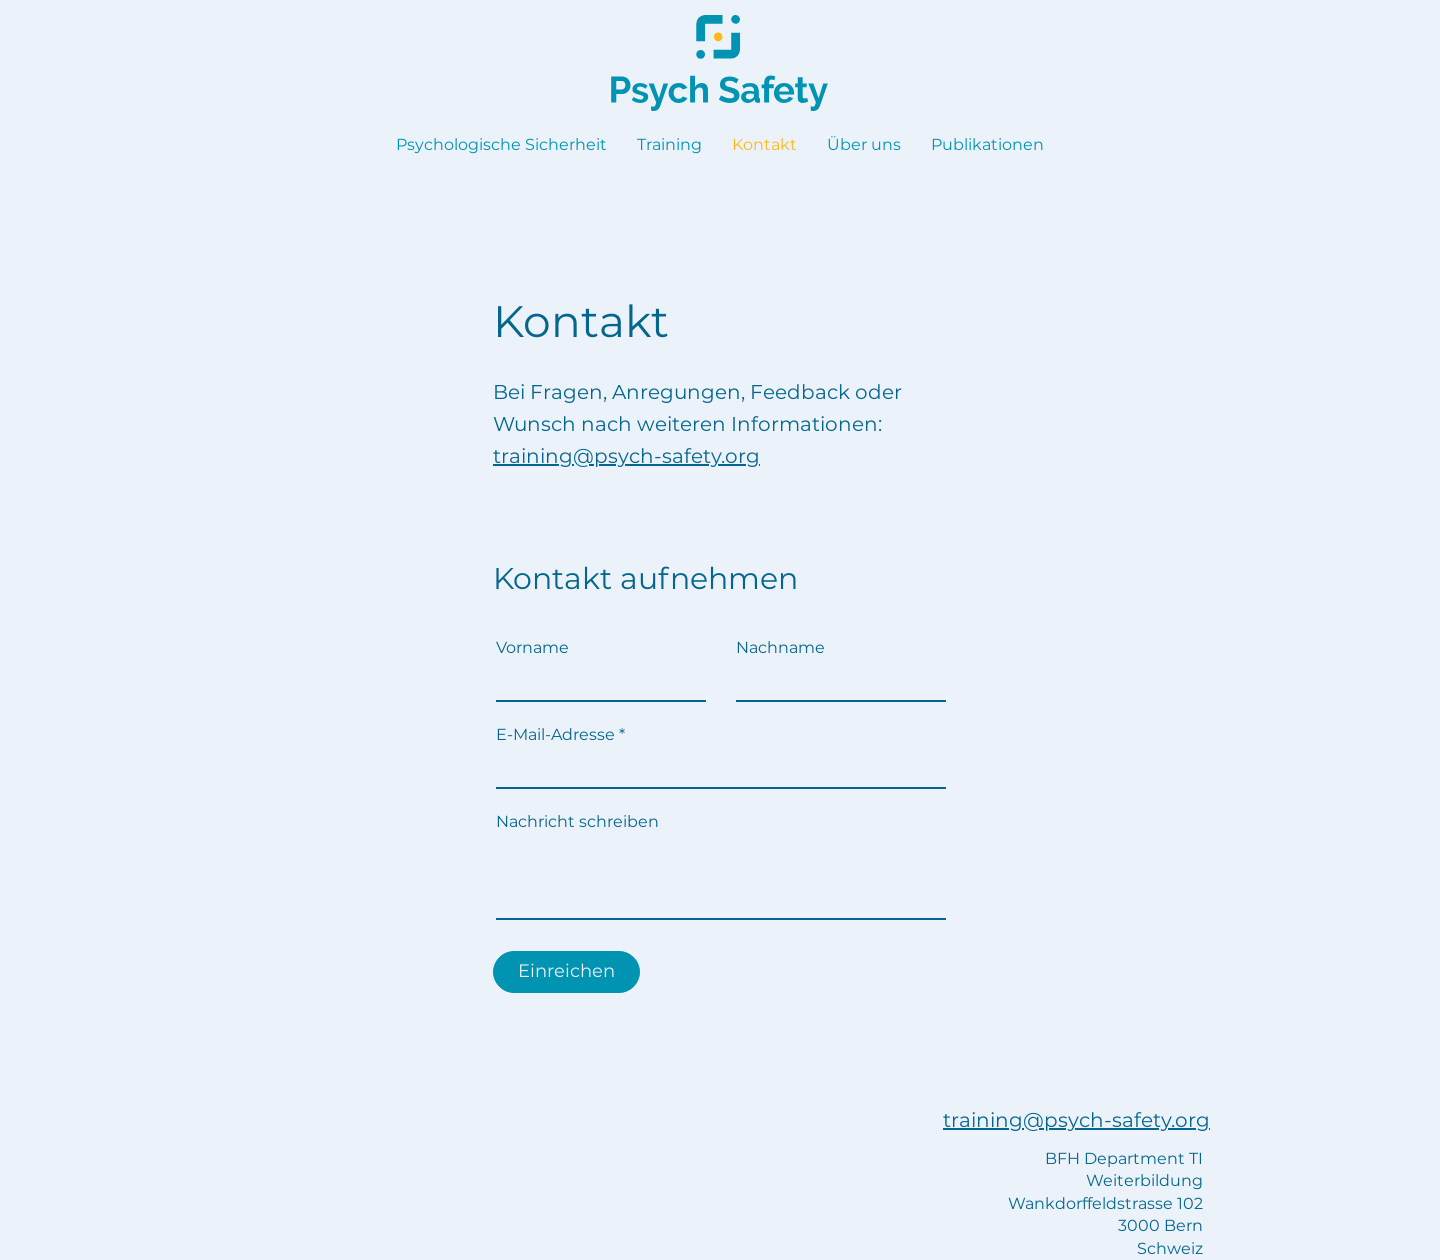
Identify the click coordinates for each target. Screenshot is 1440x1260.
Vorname (532, 648)
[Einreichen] (566, 972)
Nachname (780, 648)
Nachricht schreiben (577, 822)
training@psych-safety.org (626, 456)
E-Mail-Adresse (555, 735)
